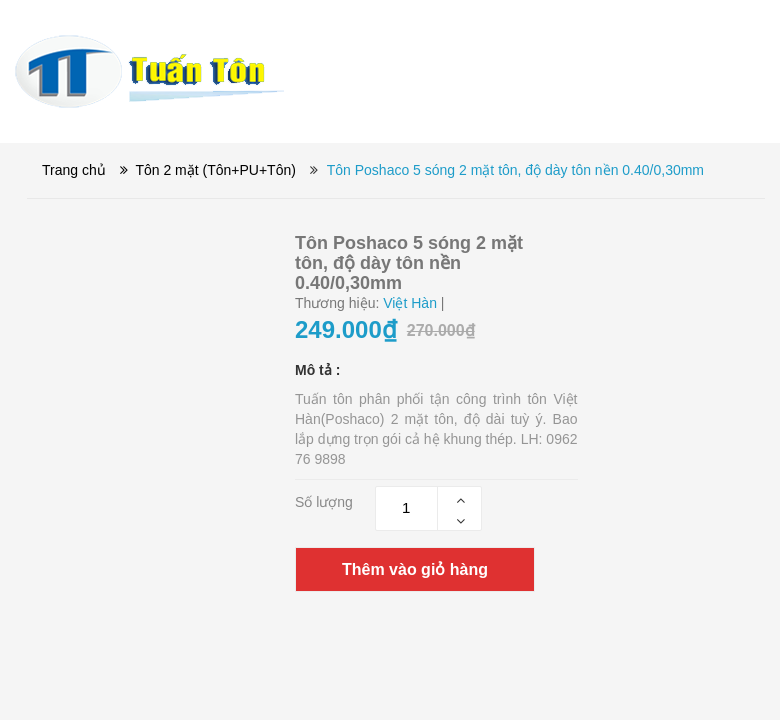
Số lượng (324, 502)
